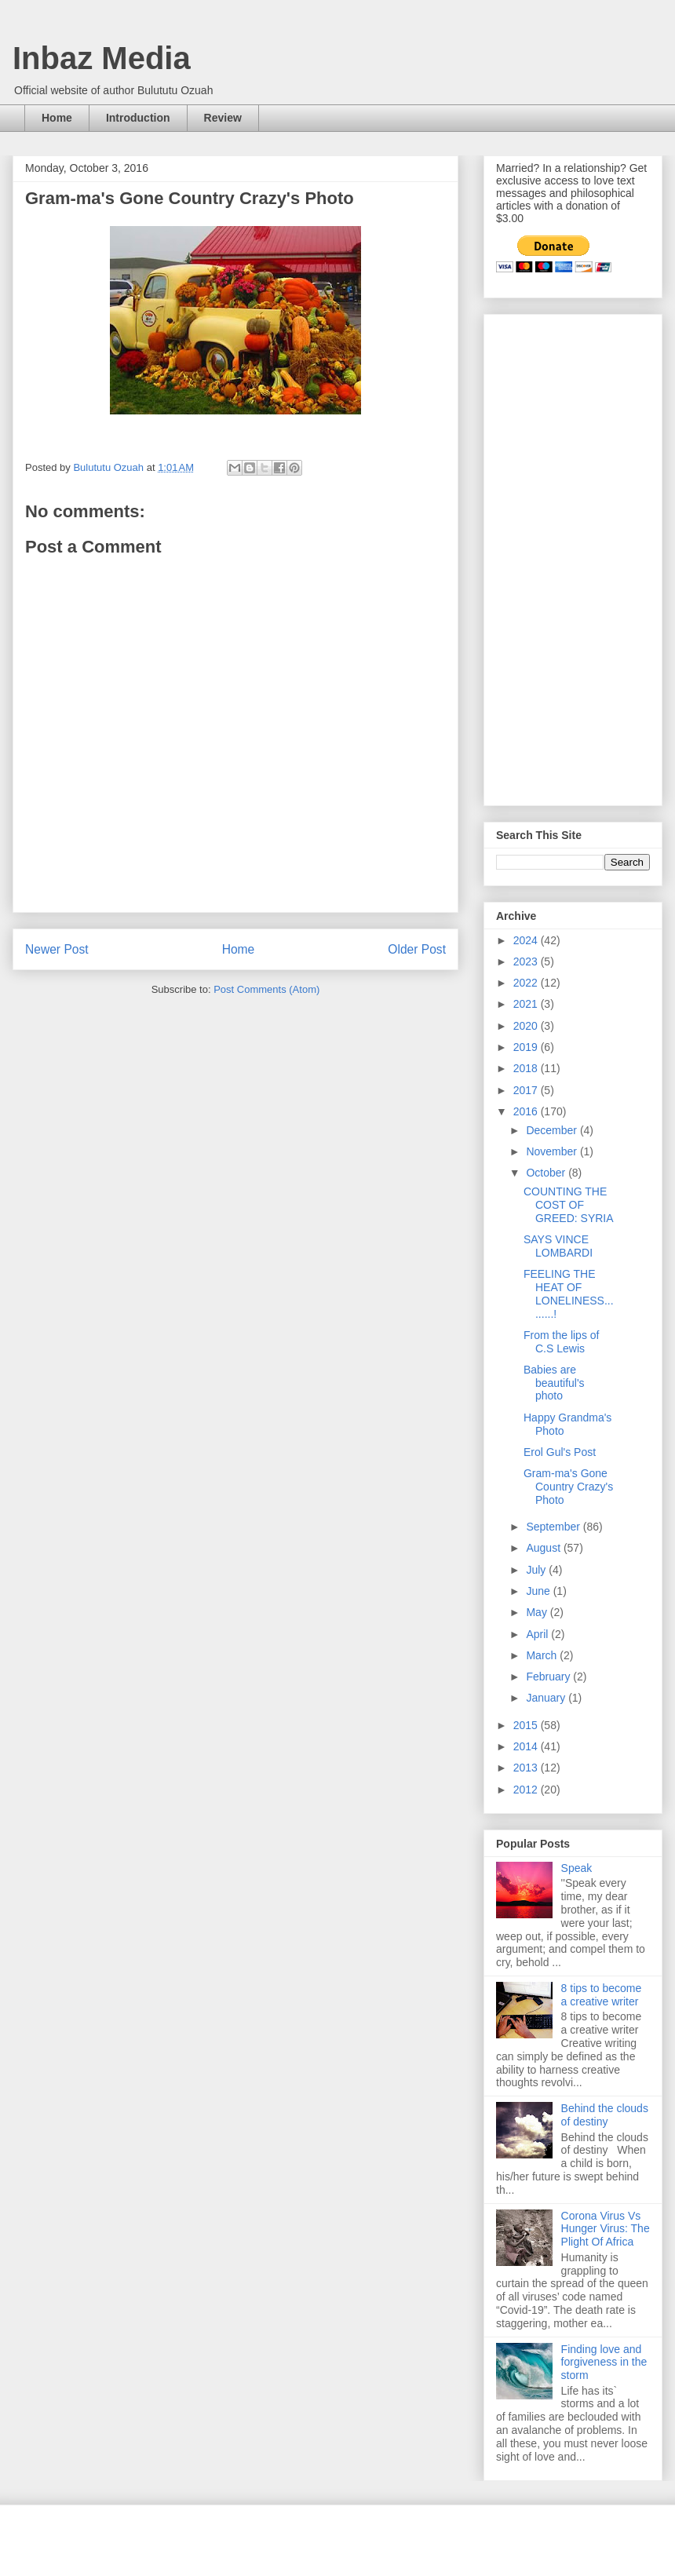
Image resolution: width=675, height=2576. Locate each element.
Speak (577, 1868)
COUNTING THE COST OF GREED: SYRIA (569, 1204)
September (554, 1526)
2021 (527, 1004)
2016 (527, 1111)
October (547, 1172)
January (547, 1697)
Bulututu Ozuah (109, 467)
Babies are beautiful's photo (554, 1383)
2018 (527, 1068)
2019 (527, 1047)
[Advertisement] (544, 555)
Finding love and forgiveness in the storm (604, 2362)
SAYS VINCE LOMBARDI (558, 1246)
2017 (527, 1090)
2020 (527, 1026)
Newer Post (57, 949)
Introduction (138, 117)
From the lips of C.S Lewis (561, 1342)
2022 (527, 982)
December (552, 1130)
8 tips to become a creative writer (601, 1995)
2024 (527, 940)
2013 (527, 1767)
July (537, 1569)
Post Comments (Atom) (266, 989)
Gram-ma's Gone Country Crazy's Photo (568, 1486)
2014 (527, 1746)
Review (223, 117)
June (539, 1591)
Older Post (417, 949)
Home (57, 117)
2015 (527, 1725)
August (544, 1548)
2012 (527, 1789)
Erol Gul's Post (560, 1452)
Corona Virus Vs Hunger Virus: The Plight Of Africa (605, 2229)
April (538, 1634)
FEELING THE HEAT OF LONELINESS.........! (569, 1293)
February (549, 1676)
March (543, 1655)
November (552, 1151)
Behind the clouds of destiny (604, 2115)
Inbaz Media (102, 58)
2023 (527, 961)
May (537, 1612)
